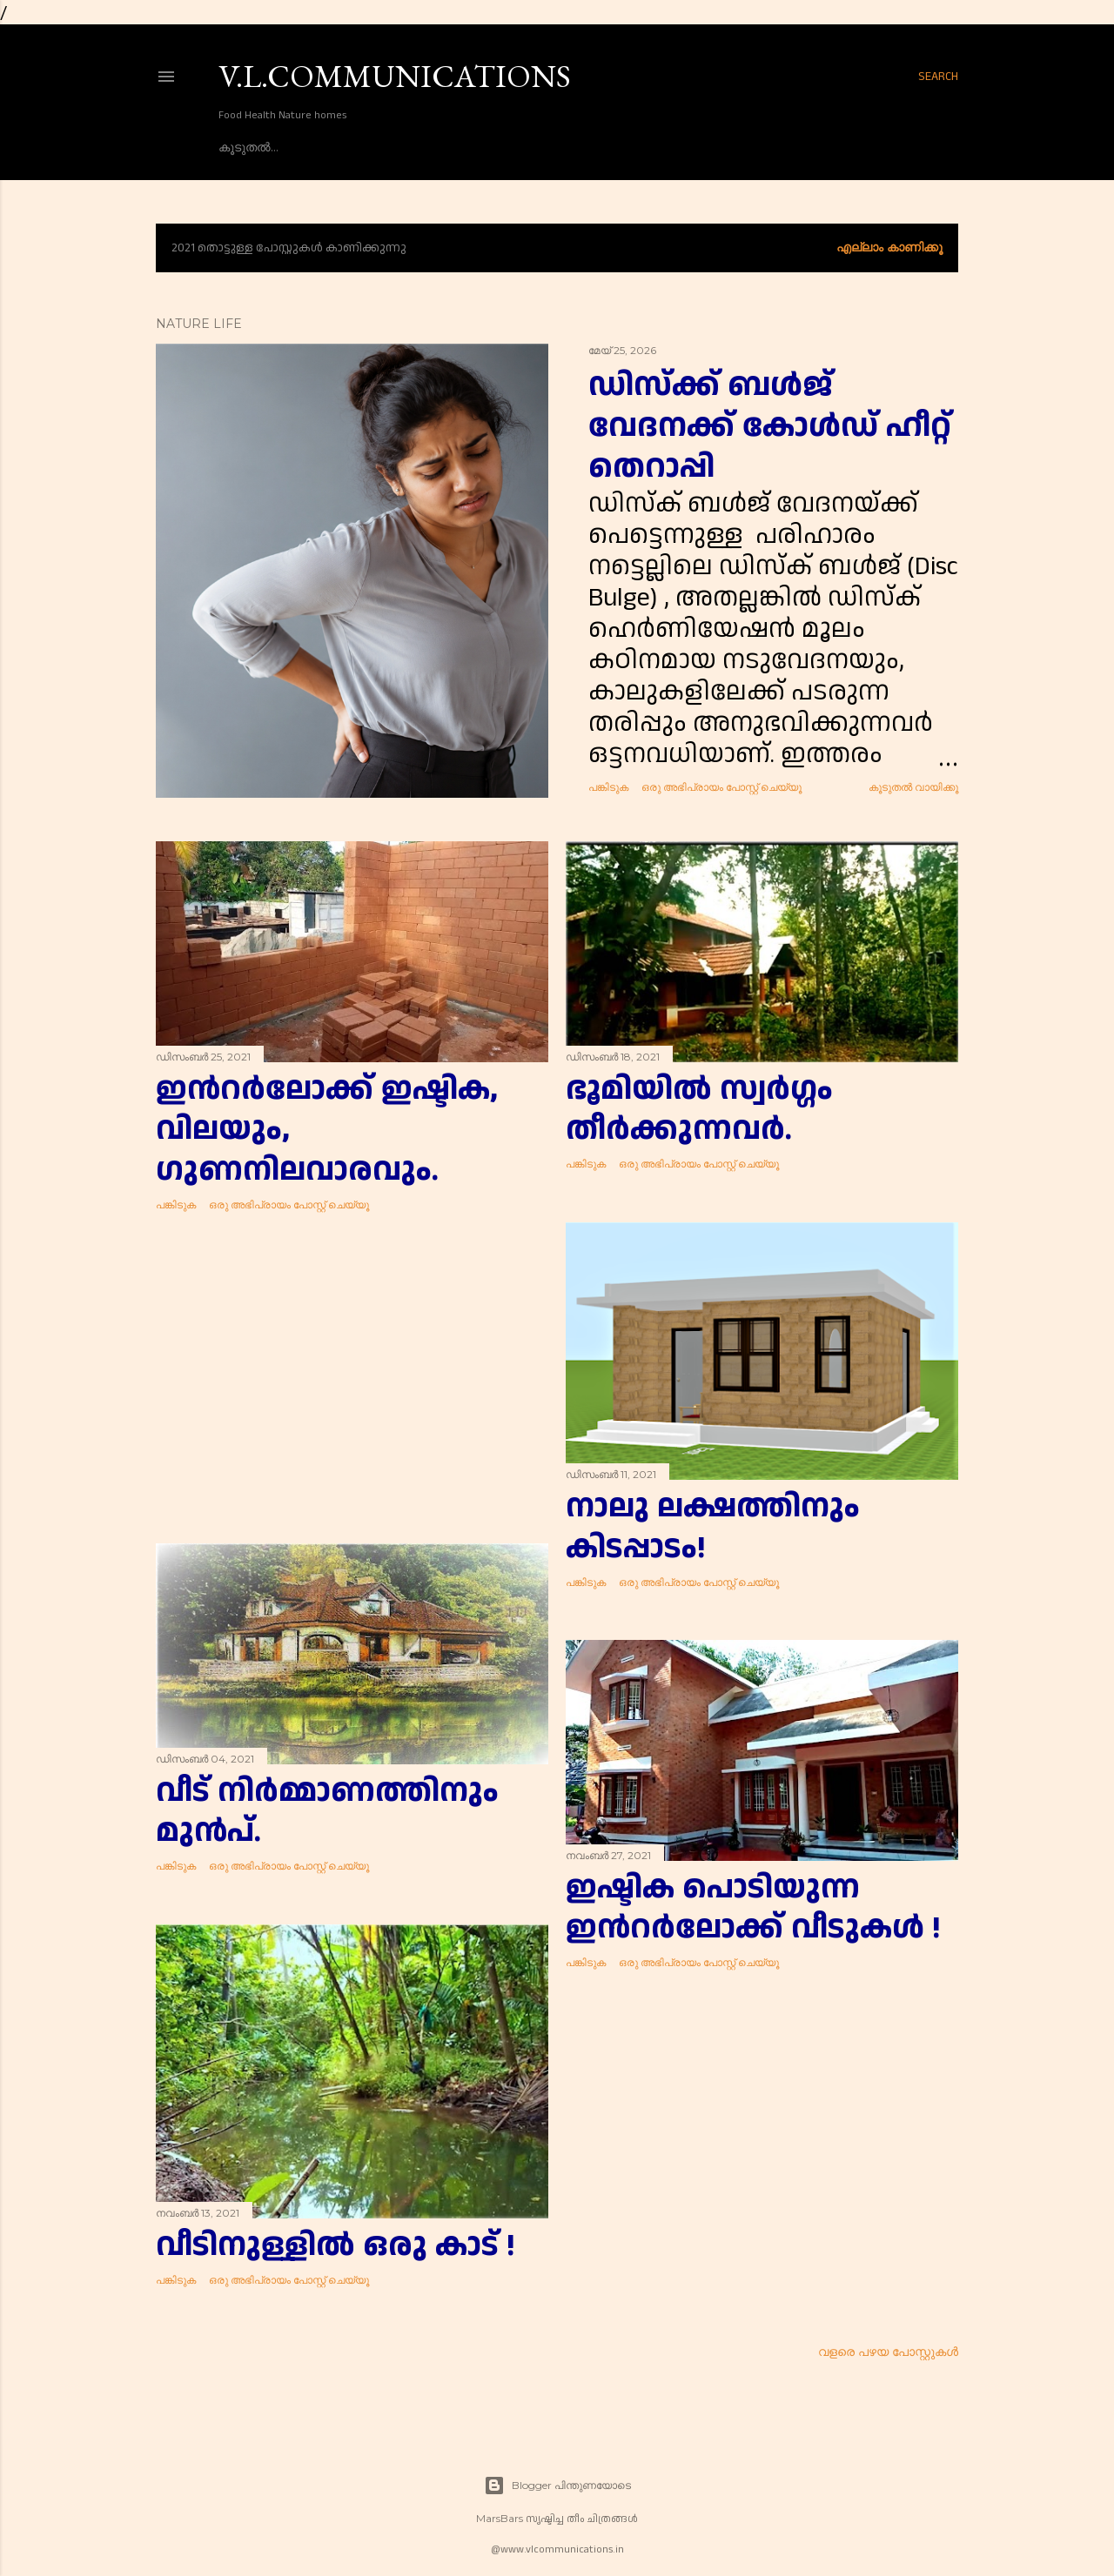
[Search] (938, 76)
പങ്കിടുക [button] (608, 786)
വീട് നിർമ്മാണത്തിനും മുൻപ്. (327, 1812)
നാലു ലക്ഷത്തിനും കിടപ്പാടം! (713, 1527)
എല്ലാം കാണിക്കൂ (889, 247)
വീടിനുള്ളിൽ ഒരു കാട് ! (335, 2246)
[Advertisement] (352, 1378)
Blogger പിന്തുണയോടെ (557, 2485)
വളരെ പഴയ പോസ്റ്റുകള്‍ (888, 2352)
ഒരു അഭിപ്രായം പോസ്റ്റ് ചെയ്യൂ (721, 786)
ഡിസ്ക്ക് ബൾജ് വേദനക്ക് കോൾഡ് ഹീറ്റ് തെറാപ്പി (769, 426)
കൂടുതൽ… (248, 147)
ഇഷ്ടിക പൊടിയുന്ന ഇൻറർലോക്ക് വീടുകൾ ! (753, 1909)
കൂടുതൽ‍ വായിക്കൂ (913, 786)
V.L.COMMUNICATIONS (394, 76)
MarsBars (499, 2518)
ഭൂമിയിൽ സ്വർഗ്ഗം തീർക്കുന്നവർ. (699, 1110)
